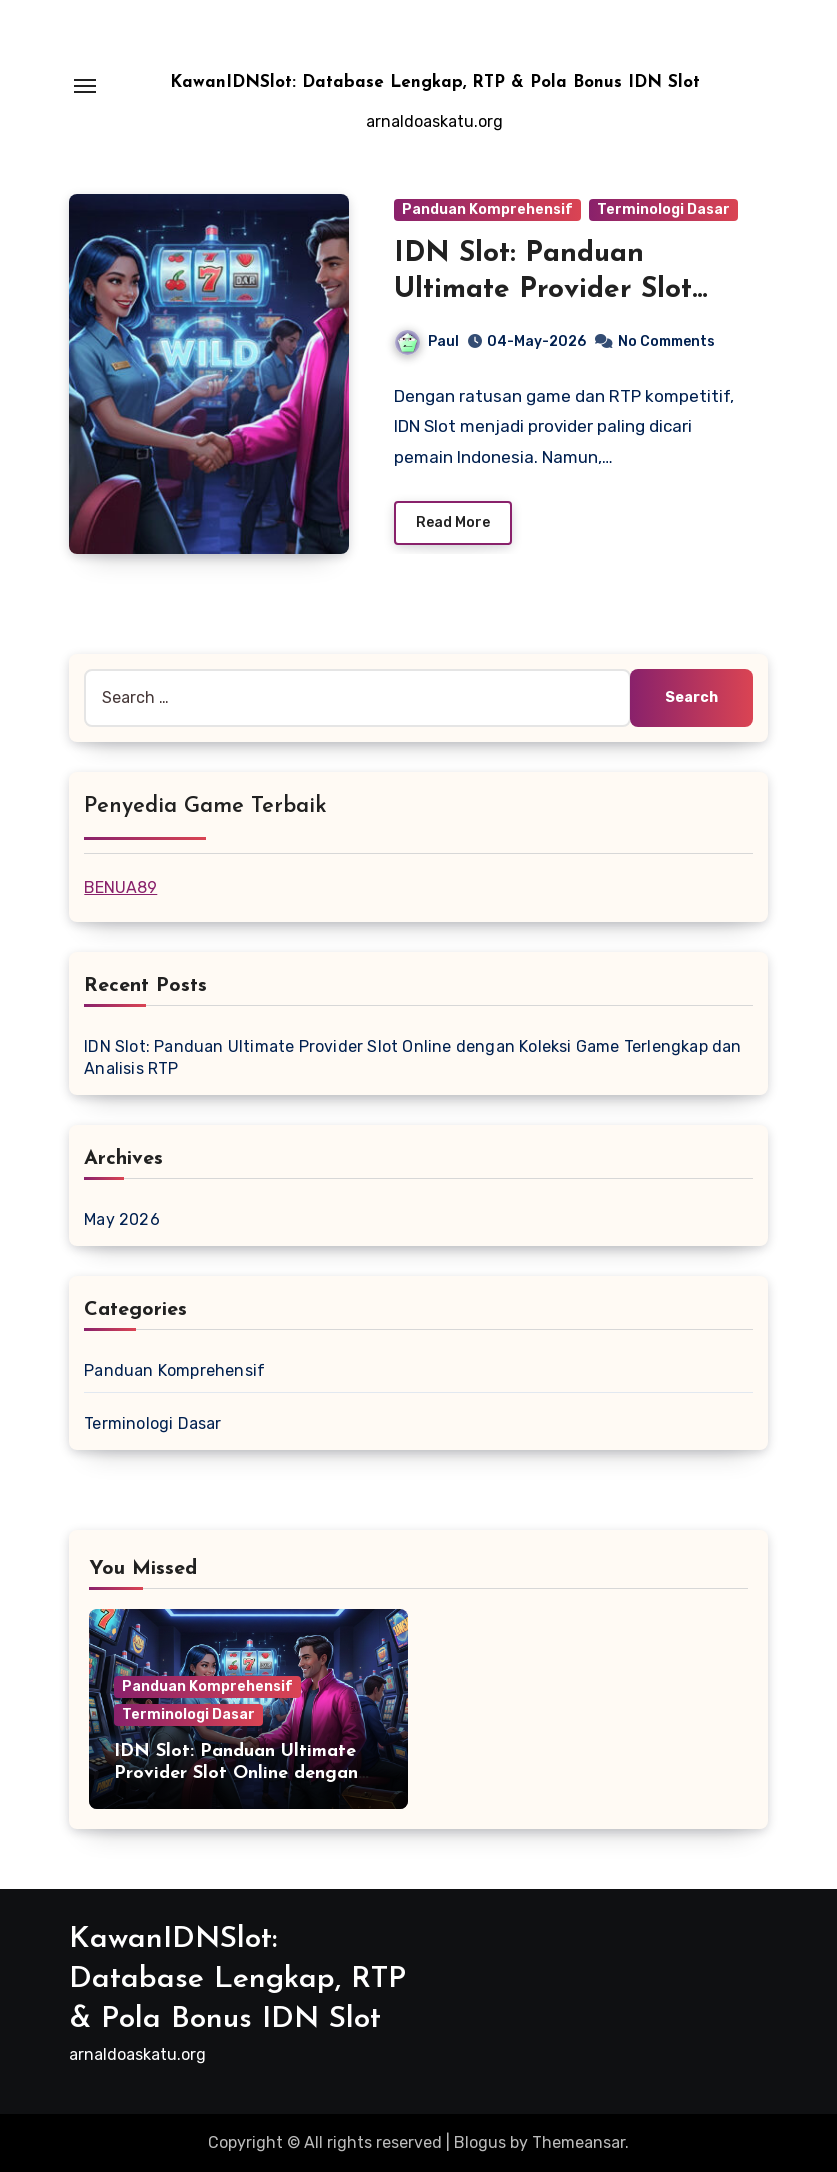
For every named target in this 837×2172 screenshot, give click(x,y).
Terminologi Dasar (663, 209)
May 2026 (122, 1219)
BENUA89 (120, 887)
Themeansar (578, 2142)
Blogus (480, 2142)
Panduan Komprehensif (487, 209)
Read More (453, 522)
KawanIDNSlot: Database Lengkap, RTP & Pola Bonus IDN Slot (435, 82)
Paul (427, 341)
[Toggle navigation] (85, 86)
